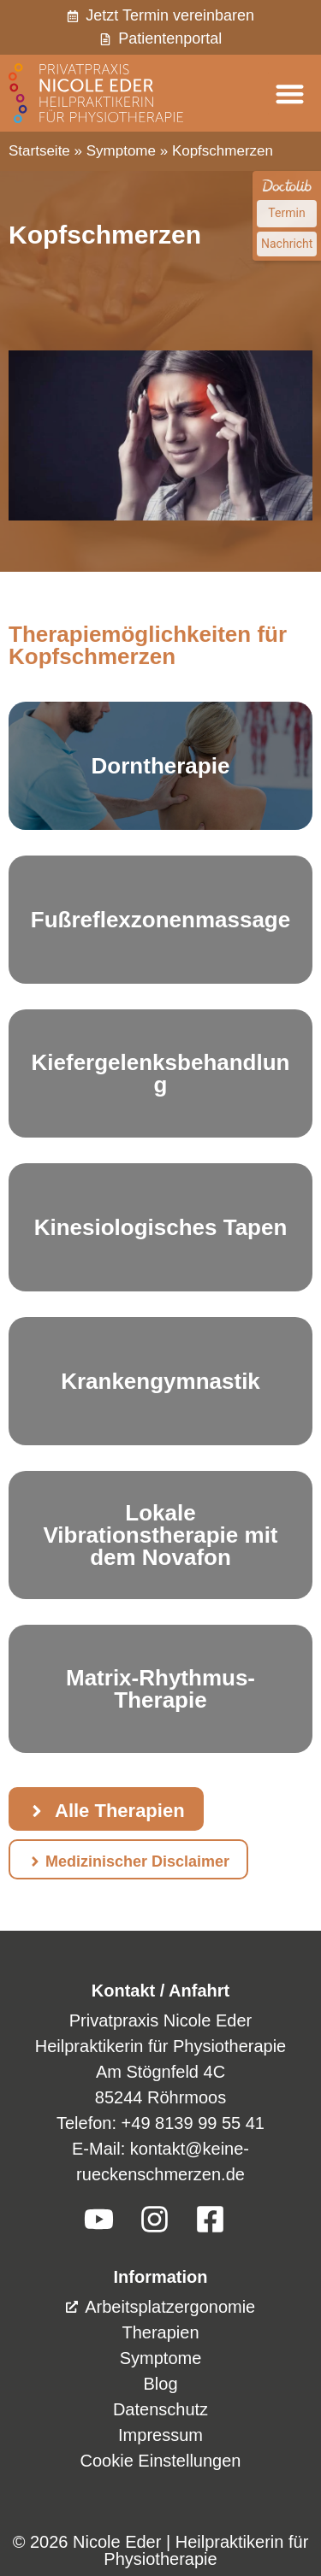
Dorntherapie (161, 766)
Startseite (39, 151)
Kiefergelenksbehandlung (161, 1073)
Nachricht (286, 243)
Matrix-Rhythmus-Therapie (160, 1689)
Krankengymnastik (160, 1381)
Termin (286, 213)
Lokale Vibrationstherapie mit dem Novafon (160, 1535)
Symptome (121, 151)
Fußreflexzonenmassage (160, 919)
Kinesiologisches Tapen (161, 1227)
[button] (290, 93)
